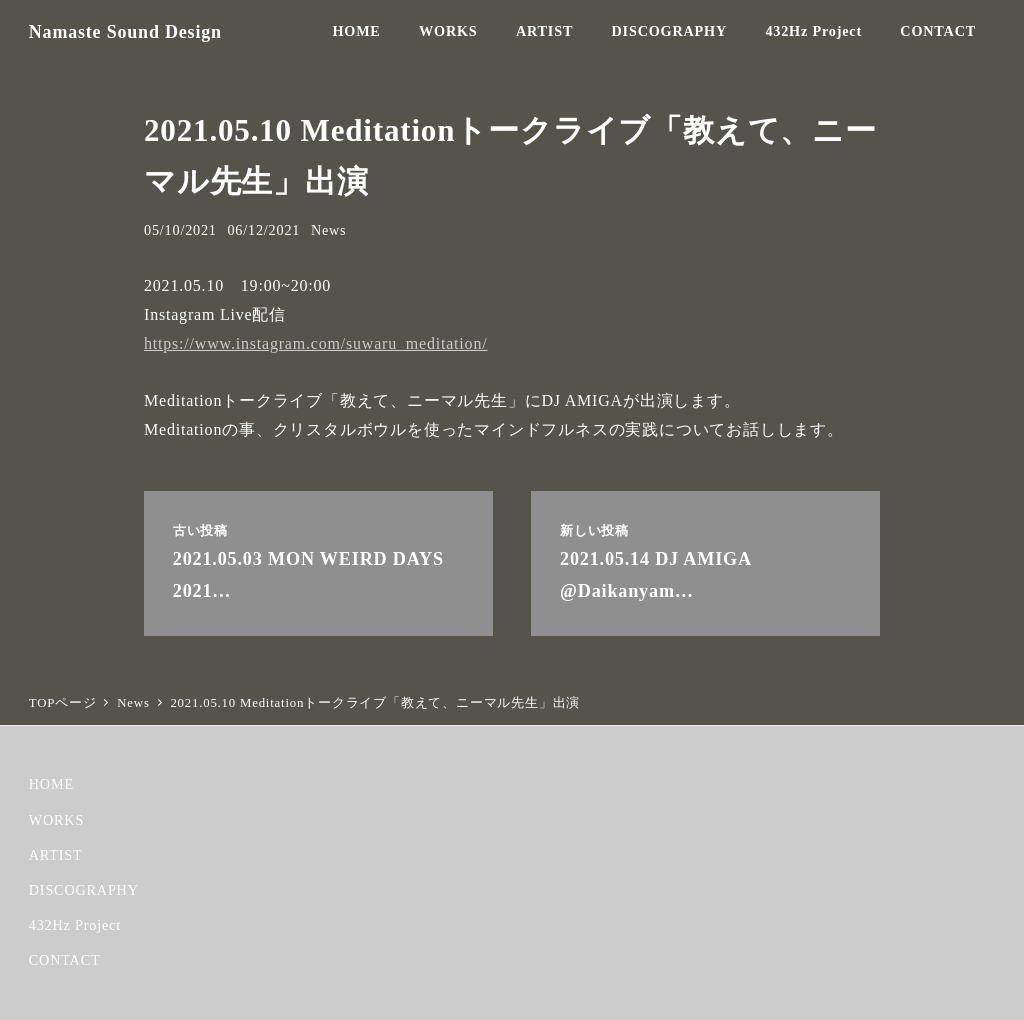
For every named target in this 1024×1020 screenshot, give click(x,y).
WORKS (56, 820)
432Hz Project (75, 925)
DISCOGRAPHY (84, 890)
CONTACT (65, 960)
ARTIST (56, 855)
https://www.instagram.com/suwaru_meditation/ (315, 343)
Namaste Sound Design (125, 32)
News (329, 230)
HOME (51, 784)
